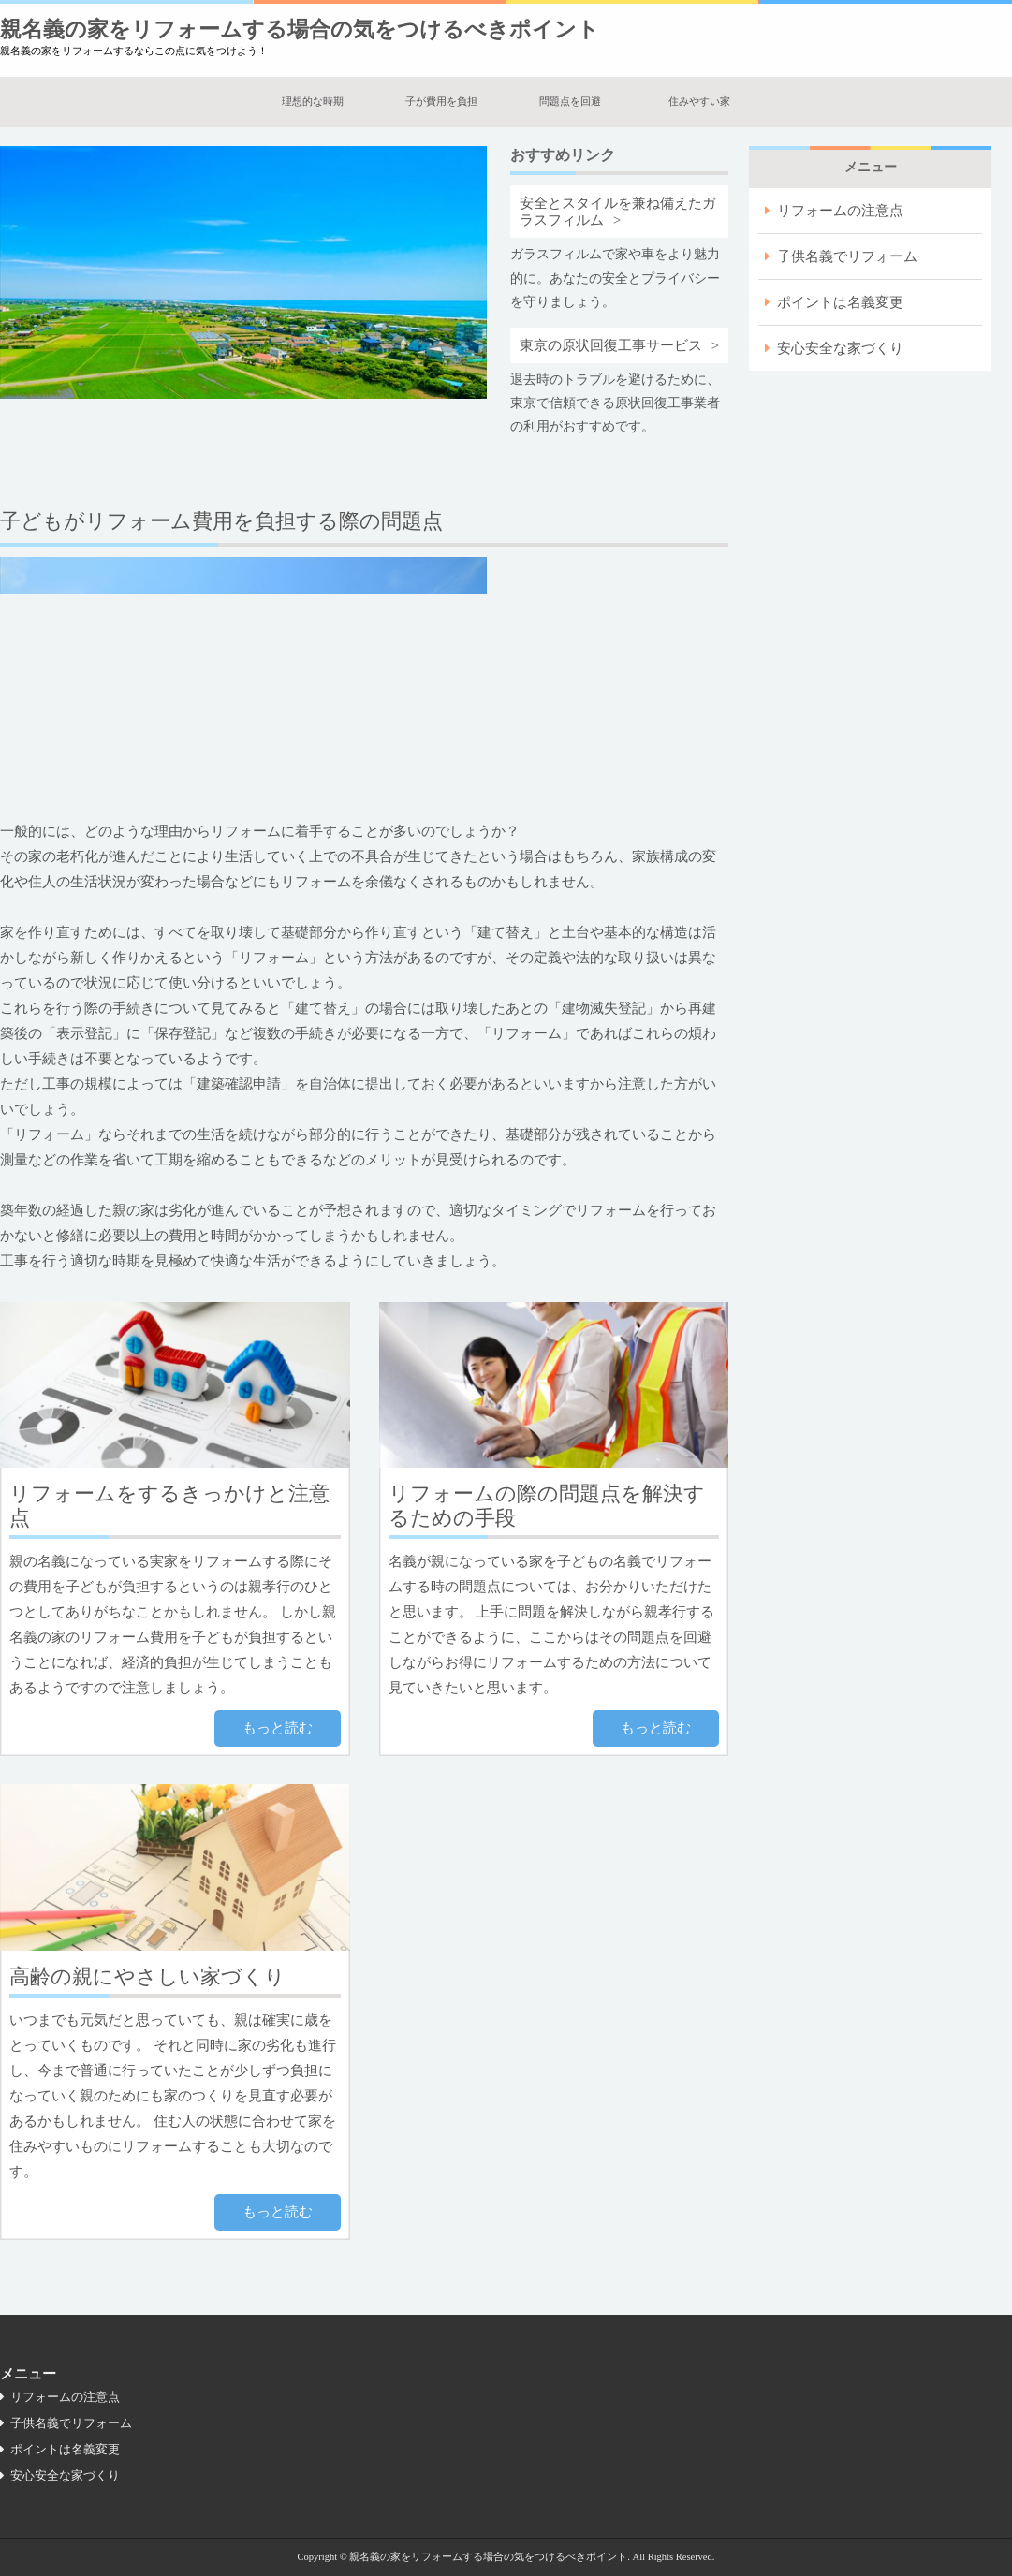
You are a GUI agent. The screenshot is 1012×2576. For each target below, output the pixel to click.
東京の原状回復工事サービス (611, 345)
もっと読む (277, 1727)
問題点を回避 (570, 101)
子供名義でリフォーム (847, 256)
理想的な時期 (313, 101)
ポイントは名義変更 (840, 302)
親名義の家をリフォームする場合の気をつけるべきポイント (299, 29)
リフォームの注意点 (840, 210)
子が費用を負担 (441, 101)
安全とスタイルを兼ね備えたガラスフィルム (618, 211)
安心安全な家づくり (840, 348)
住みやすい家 (699, 101)
